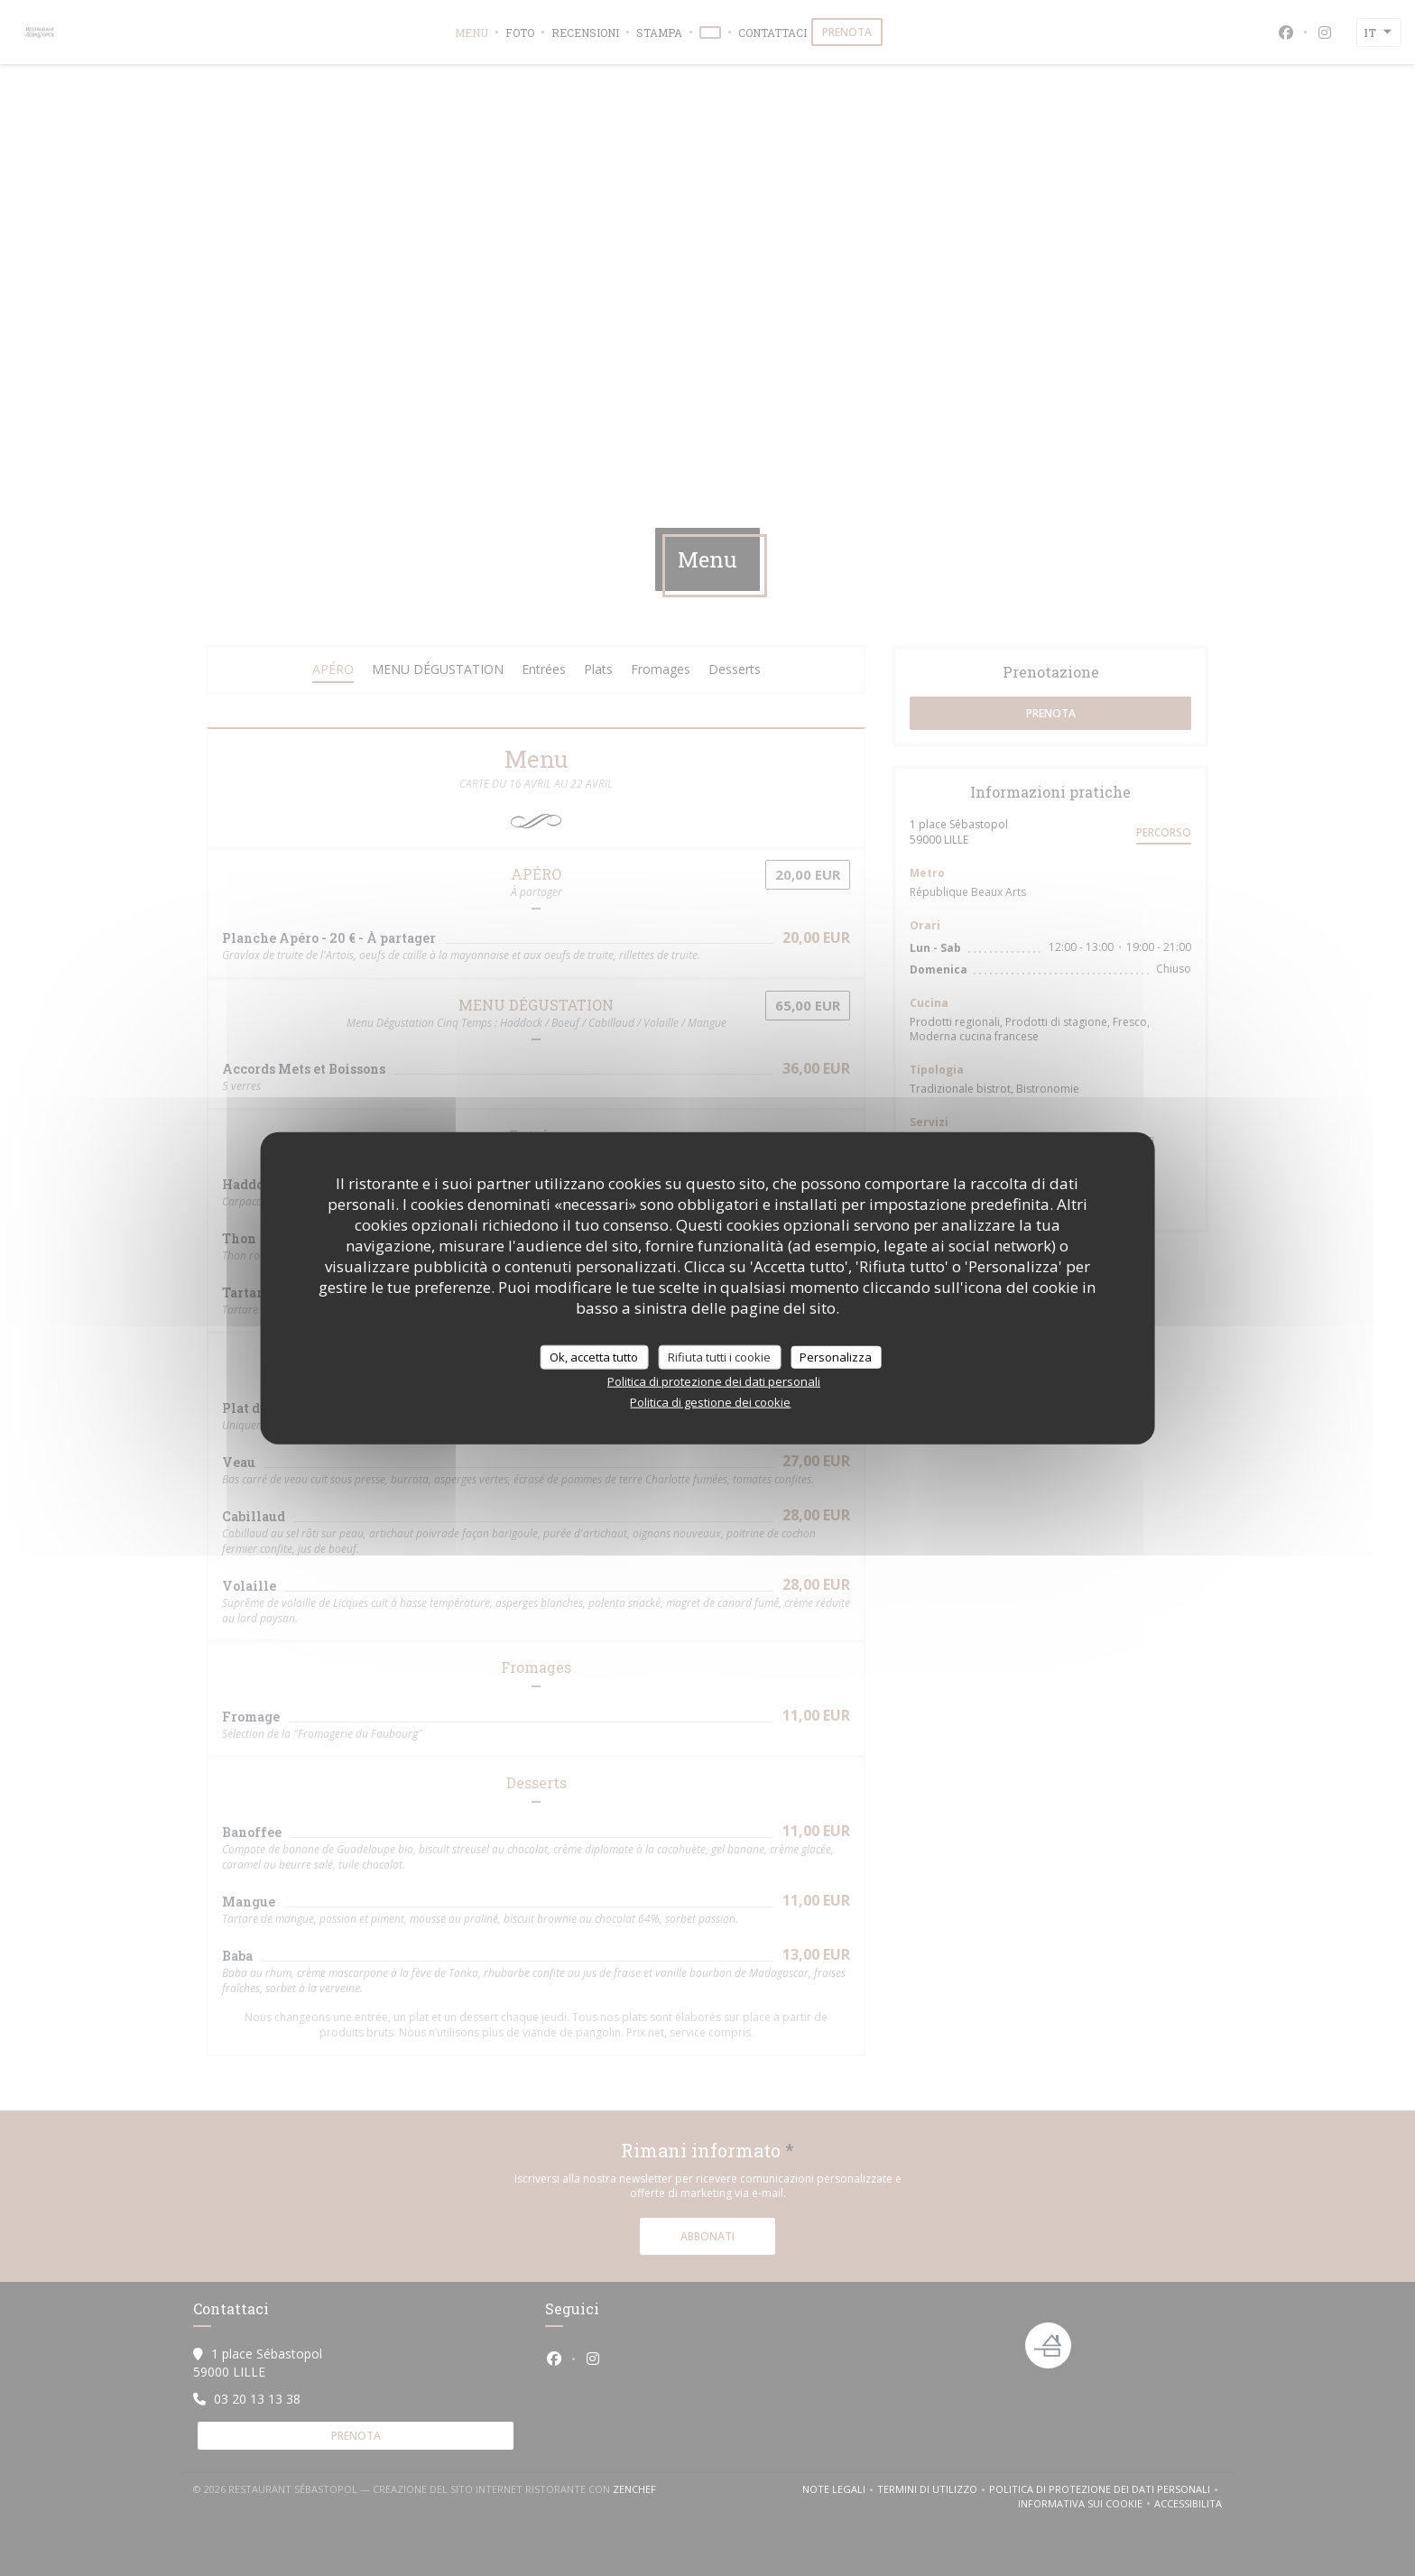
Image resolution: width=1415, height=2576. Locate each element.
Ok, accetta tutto (594, 1356)
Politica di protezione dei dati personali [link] (713, 1381)
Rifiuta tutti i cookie (719, 1356)
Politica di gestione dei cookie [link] (710, 1402)
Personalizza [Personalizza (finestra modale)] (836, 1356)
